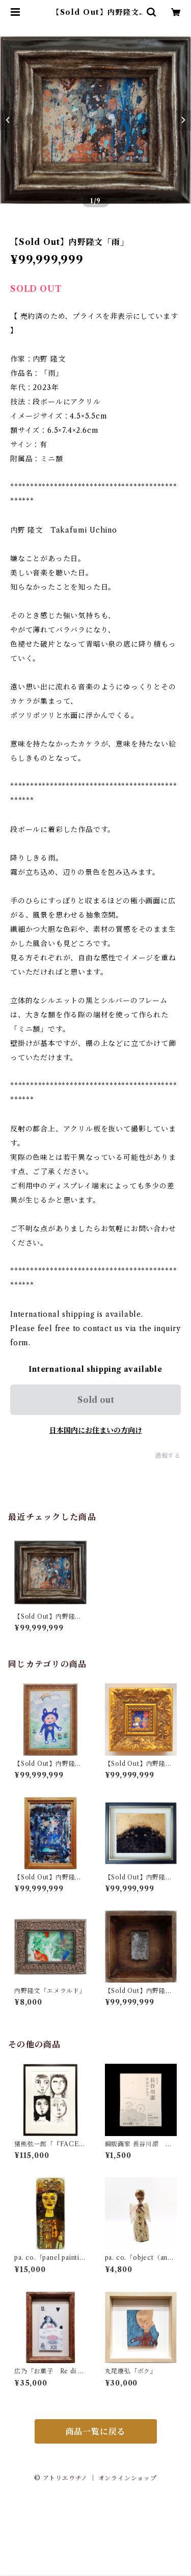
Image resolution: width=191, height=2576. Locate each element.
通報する (168, 1455)
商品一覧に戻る (96, 2431)
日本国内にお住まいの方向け (95, 1430)
